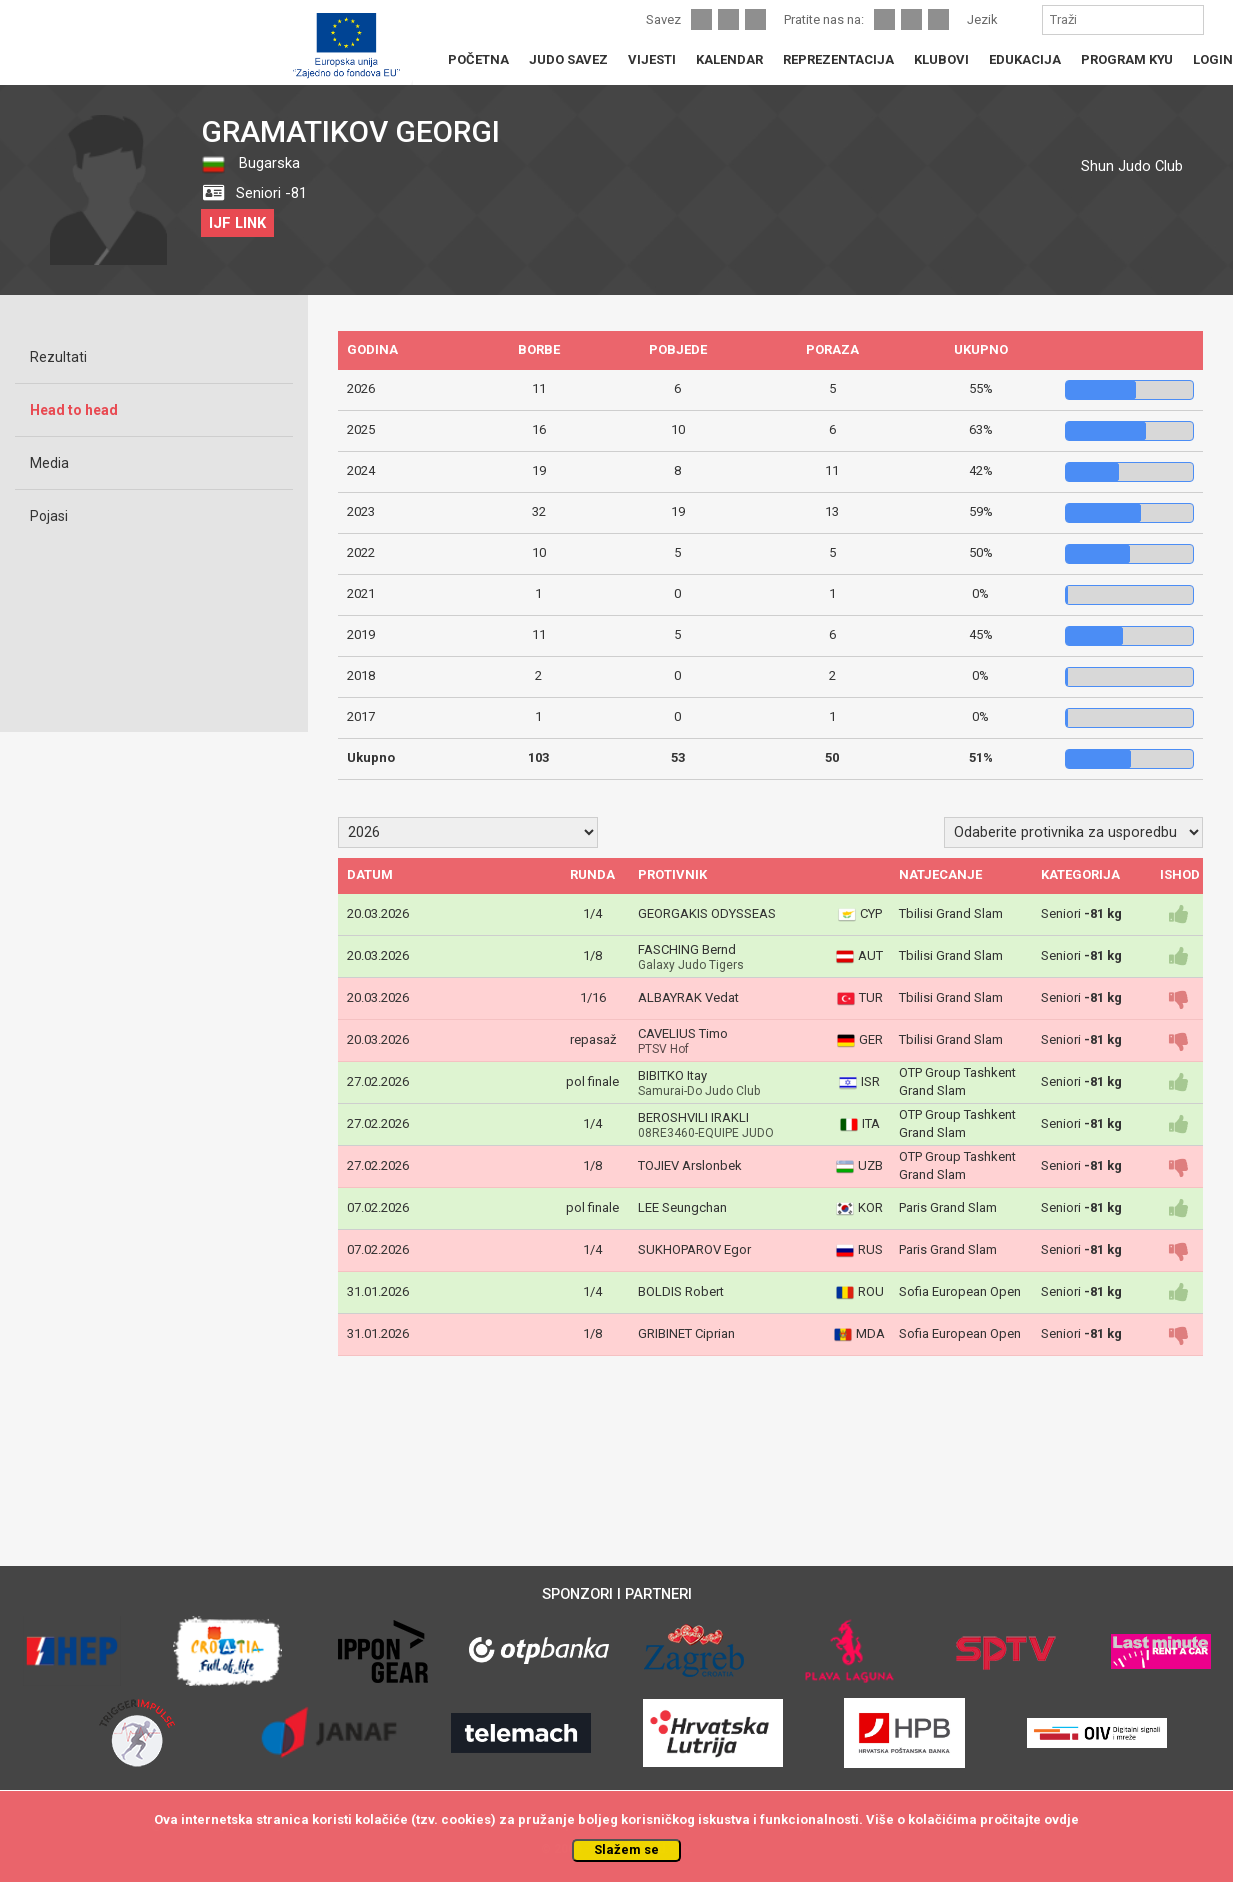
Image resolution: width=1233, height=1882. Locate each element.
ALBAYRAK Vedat (688, 997)
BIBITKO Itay (672, 1075)
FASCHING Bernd (687, 949)
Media (49, 463)
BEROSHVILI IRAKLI (693, 1117)
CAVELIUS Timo (683, 1033)
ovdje (1061, 1819)
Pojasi (49, 516)
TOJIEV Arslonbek (690, 1165)
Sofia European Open (960, 1291)
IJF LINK (237, 223)
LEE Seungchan (682, 1207)
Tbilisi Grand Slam (951, 913)
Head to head (74, 410)
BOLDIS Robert (681, 1291)
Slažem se (626, 1849)
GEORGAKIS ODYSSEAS (707, 913)
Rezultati (58, 357)
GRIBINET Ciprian (686, 1333)
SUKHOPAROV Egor (694, 1249)
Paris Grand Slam (948, 1207)
